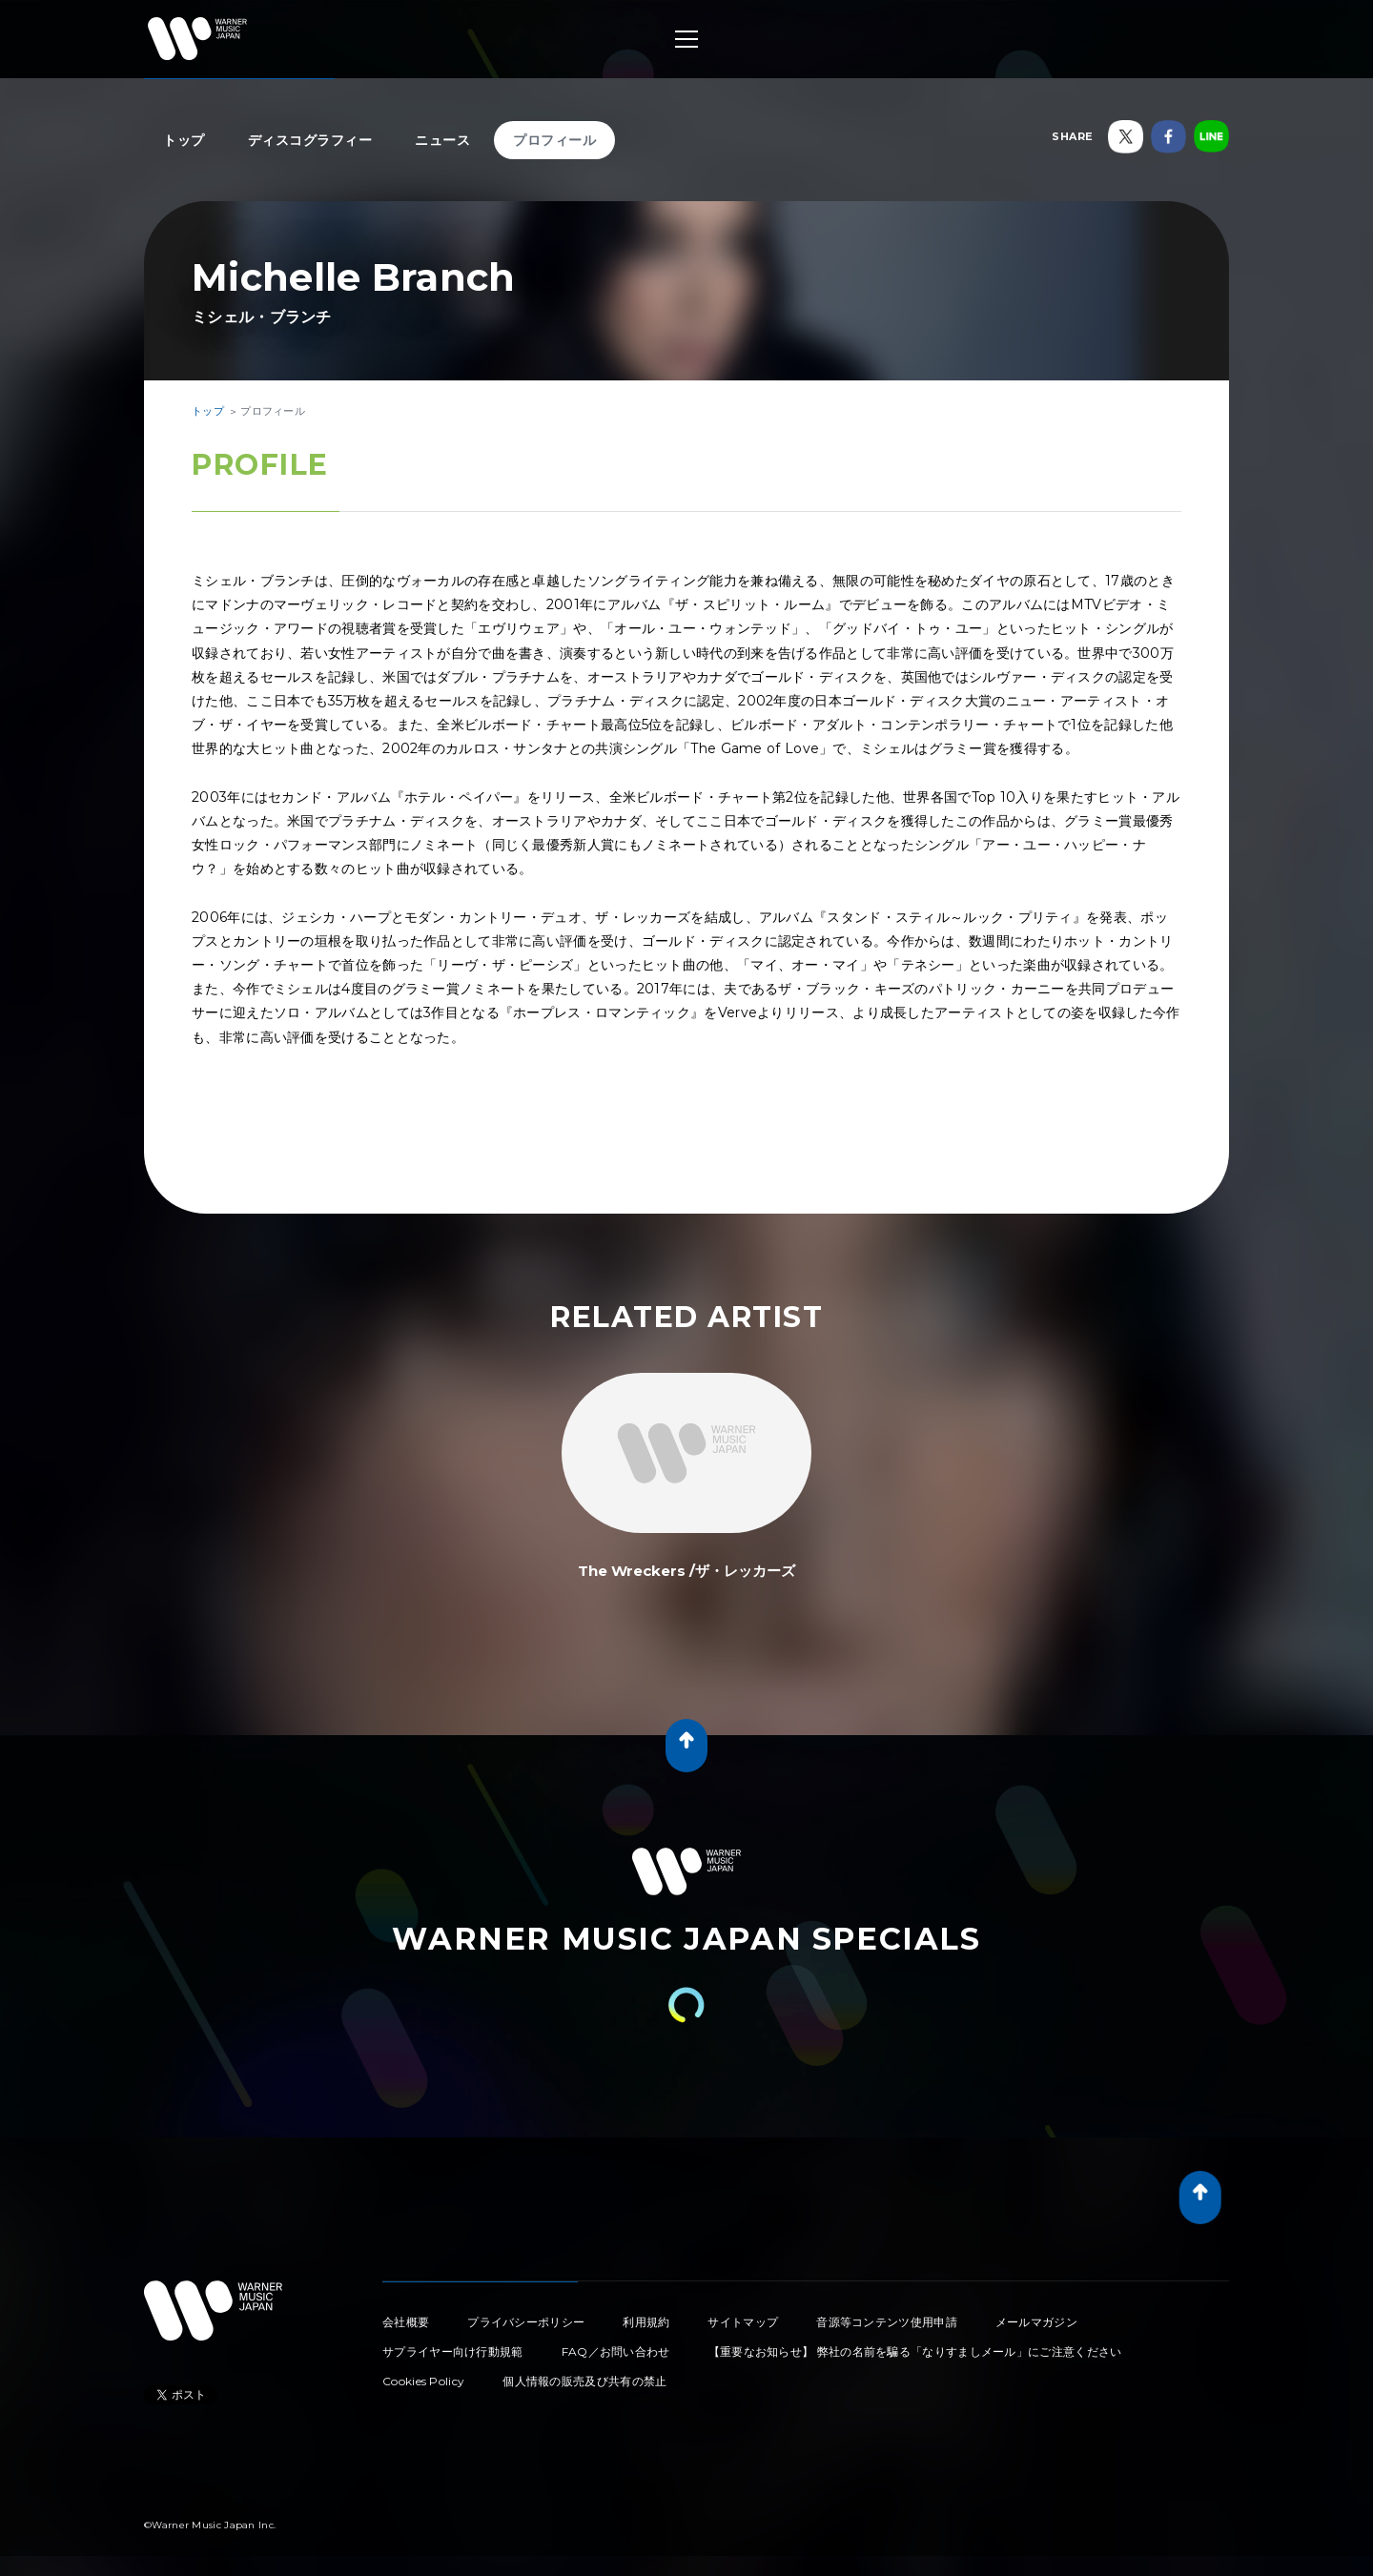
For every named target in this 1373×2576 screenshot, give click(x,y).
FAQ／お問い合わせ (616, 2351)
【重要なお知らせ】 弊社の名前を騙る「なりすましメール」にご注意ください (915, 2351)
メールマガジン (1036, 2322)
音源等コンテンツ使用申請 (886, 2322)
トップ (184, 140)
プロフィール (554, 140)
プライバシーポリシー (525, 2322)
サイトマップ (742, 2322)
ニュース (442, 140)
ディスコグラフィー (310, 140)
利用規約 (646, 2322)
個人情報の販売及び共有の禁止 (584, 2381)
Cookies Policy (423, 2381)
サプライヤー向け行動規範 (452, 2351)
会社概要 (405, 2322)
